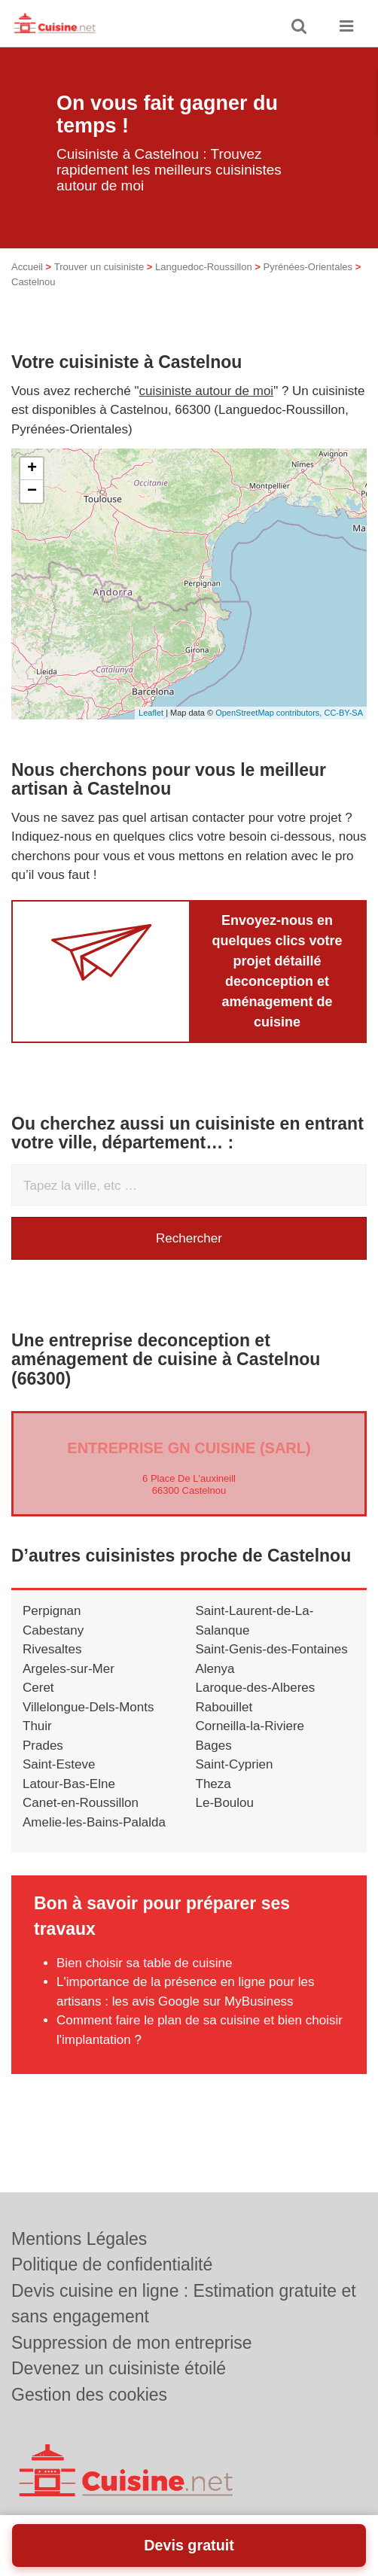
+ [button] (32, 469)
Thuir (37, 1726)
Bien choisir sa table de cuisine (144, 1963)
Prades (43, 1745)
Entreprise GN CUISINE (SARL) (188, 1448)
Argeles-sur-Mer (68, 1669)
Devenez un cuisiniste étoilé (118, 2368)
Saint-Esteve (59, 1764)
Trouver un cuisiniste (99, 266)
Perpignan (52, 1611)
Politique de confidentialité (111, 2264)
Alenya (215, 1669)
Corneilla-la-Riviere (250, 1726)
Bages (214, 1745)
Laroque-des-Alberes (256, 1687)
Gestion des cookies (89, 2394)
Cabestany (53, 1630)
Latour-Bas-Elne (69, 1784)
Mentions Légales (79, 2239)
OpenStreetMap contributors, (269, 712)
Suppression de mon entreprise (131, 2342)
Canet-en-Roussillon (81, 1803)
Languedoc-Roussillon (203, 266)
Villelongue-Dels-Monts (88, 1707)
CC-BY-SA (343, 712)
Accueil (27, 266)
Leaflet (151, 712)
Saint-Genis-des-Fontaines (272, 1649)
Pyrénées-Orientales (308, 266)
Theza (213, 1784)
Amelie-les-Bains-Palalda (94, 1822)
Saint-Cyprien (234, 1764)
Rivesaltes (52, 1649)
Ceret (38, 1687)
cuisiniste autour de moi (206, 391)
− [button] (32, 491)
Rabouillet (224, 1707)
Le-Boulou (225, 1803)
